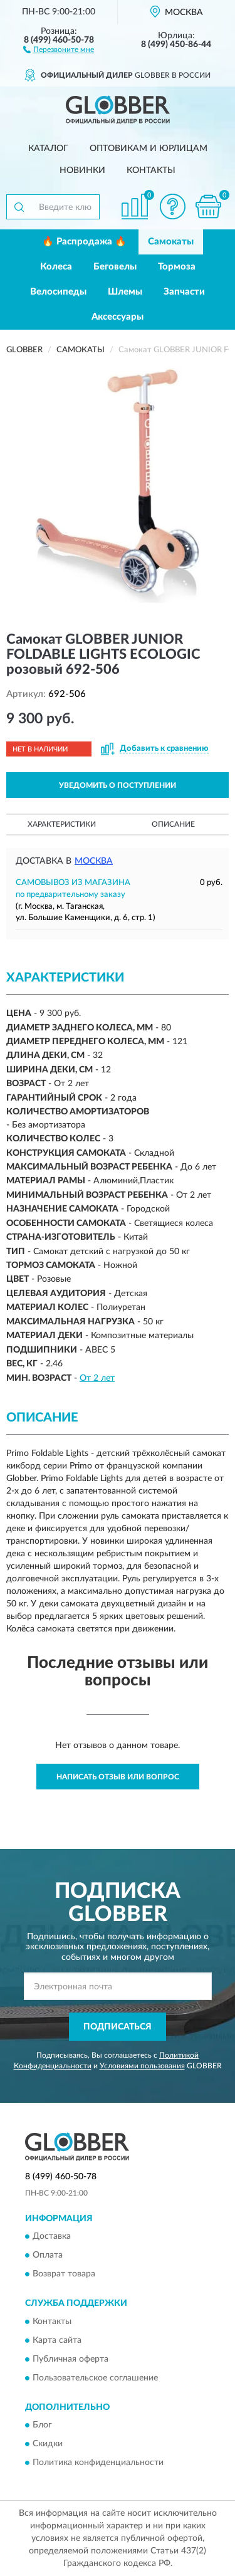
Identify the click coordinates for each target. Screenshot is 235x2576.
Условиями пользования (142, 2066)
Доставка (52, 2237)
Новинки (82, 170)
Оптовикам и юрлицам (148, 148)
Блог (42, 2425)
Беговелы (115, 266)
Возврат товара (64, 2274)
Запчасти (184, 291)
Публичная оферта (70, 2359)
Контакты (151, 170)
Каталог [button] (48, 148)
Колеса (56, 266)
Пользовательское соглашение (95, 2378)
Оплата (48, 2255)
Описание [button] (173, 824)
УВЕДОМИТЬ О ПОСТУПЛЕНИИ (117, 785)
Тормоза (177, 266)
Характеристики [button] (62, 824)
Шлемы (125, 291)
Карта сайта (57, 2340)
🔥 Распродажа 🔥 (84, 241)
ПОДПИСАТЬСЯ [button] (117, 2027)
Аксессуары (117, 317)
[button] (58, 49)
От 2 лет (97, 1378)
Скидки (48, 2444)
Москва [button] (94, 861)
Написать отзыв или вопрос (117, 1777)
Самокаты (171, 241)
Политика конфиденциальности (98, 2463)
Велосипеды (58, 291)
